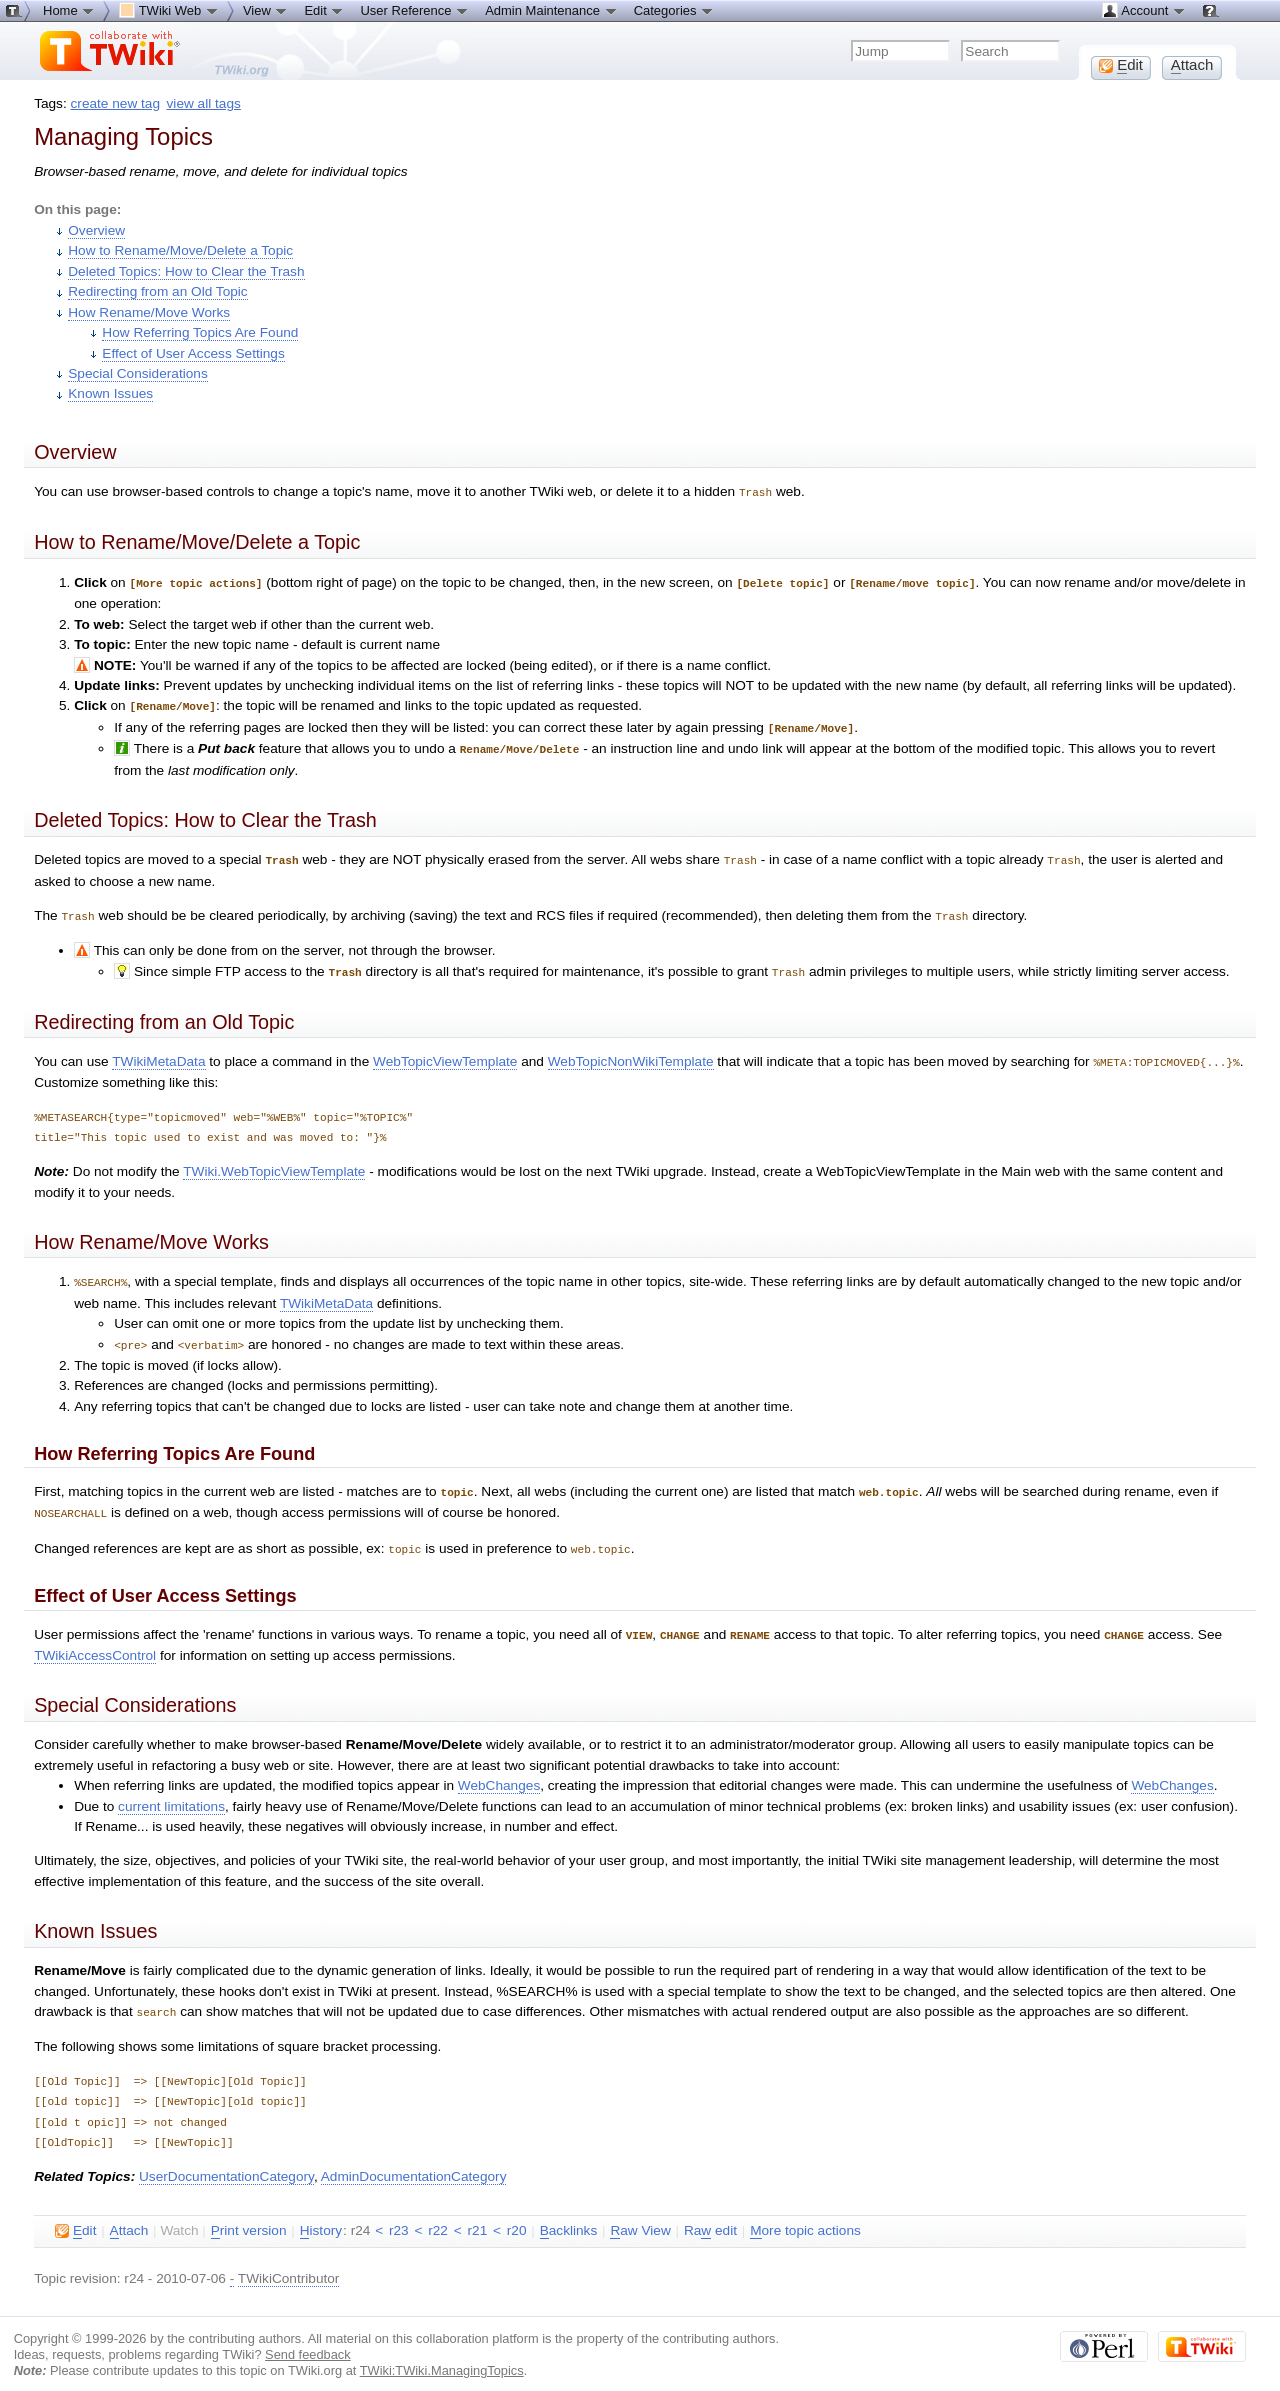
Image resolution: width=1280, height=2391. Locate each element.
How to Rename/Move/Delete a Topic (180, 250)
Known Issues (110, 393)
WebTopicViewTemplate (445, 1053)
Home (69, 10)
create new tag (115, 103)
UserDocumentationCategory (226, 2160)
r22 (438, 2214)
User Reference (414, 10)
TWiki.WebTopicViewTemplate (274, 1162)
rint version (249, 2215)
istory (321, 2215)
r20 (517, 2214)
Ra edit (710, 2215)
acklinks (569, 2215)
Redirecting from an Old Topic (157, 291)
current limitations (171, 1791)
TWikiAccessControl (95, 1640)
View (266, 10)
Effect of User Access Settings (193, 353)
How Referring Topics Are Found (200, 332)
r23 (399, 2214)
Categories (674, 10)
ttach (129, 2215)
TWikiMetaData (158, 1053)
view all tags (204, 103)
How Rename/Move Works (149, 312)
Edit (324, 10)
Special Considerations (138, 373)
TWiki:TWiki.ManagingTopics (442, 2354)
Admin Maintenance (551, 10)
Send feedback (308, 2338)
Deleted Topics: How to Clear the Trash (186, 271)
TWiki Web (169, 10)
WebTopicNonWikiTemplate (631, 1053)
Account (1143, 10)
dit (75, 2215)
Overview (96, 230)
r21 (478, 2214)
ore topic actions (805, 2215)
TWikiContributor (289, 2262)
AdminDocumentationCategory (414, 2160)
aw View (640, 2215)
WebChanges (499, 1770)
